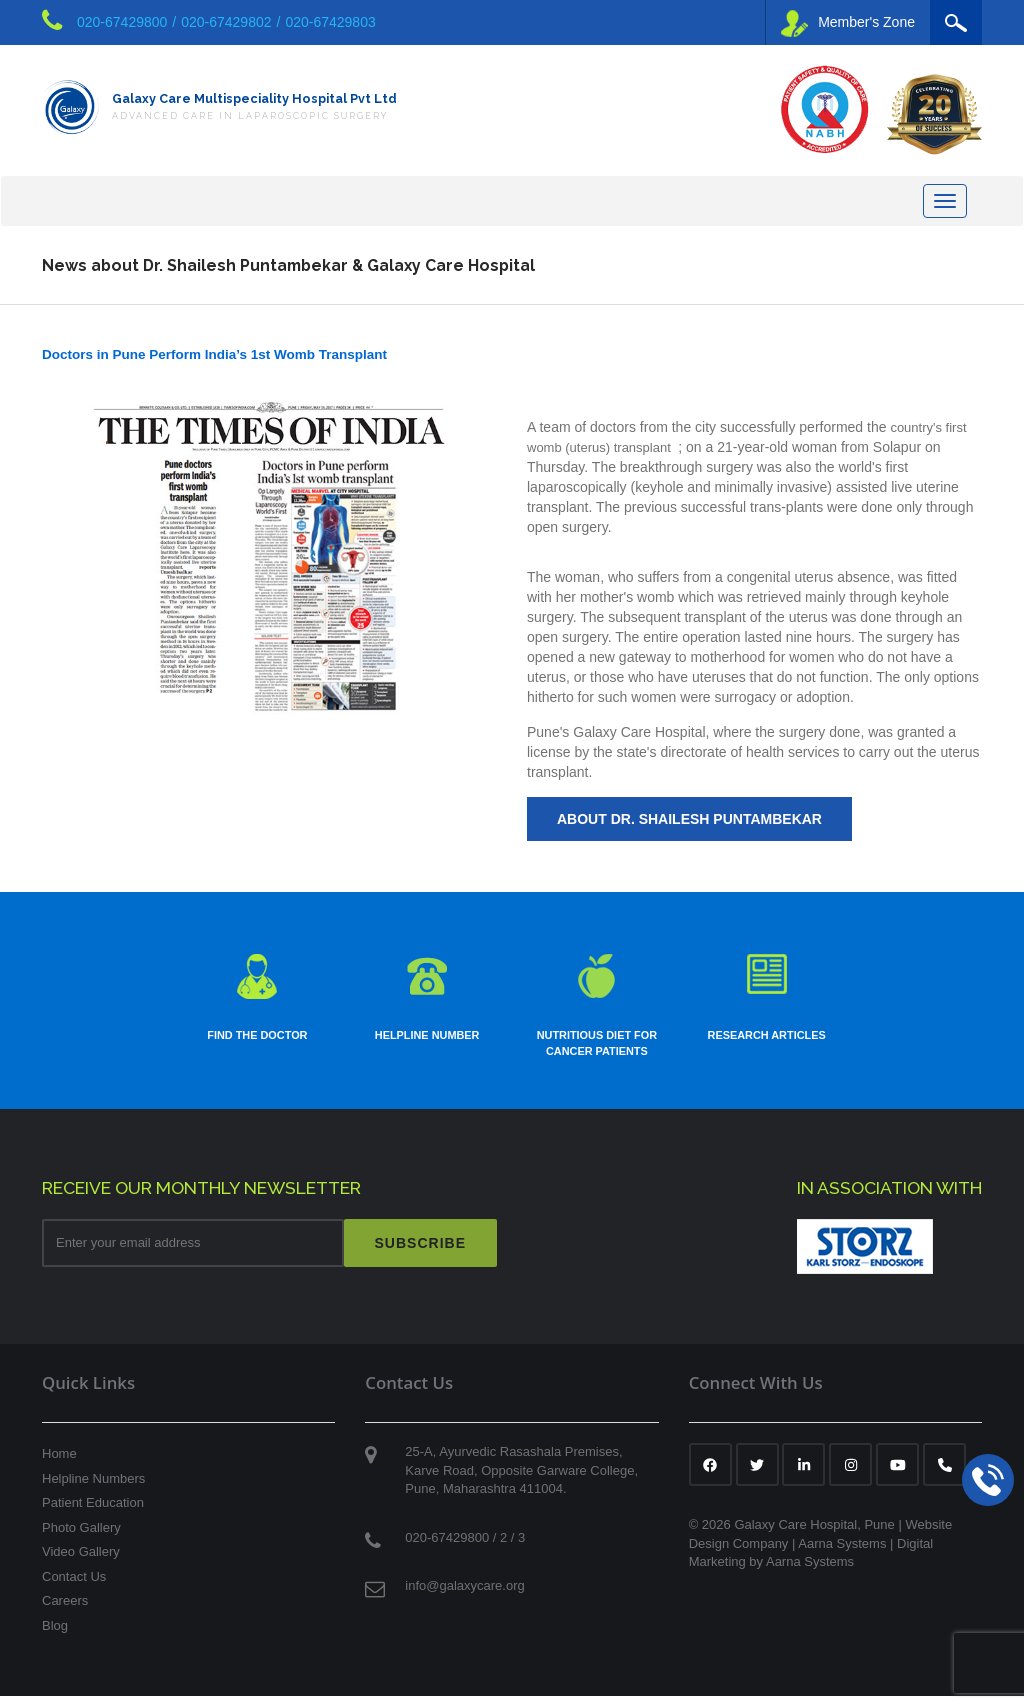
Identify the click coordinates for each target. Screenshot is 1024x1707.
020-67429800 (122, 22)
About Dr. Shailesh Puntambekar (689, 827)
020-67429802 (226, 22)
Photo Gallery (81, 1539)
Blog (55, 1637)
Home (59, 1465)
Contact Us (74, 1588)
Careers (65, 1612)
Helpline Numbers (93, 1489)
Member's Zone (848, 23)
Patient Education (93, 1514)
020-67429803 (330, 22)
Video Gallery (81, 1563)
